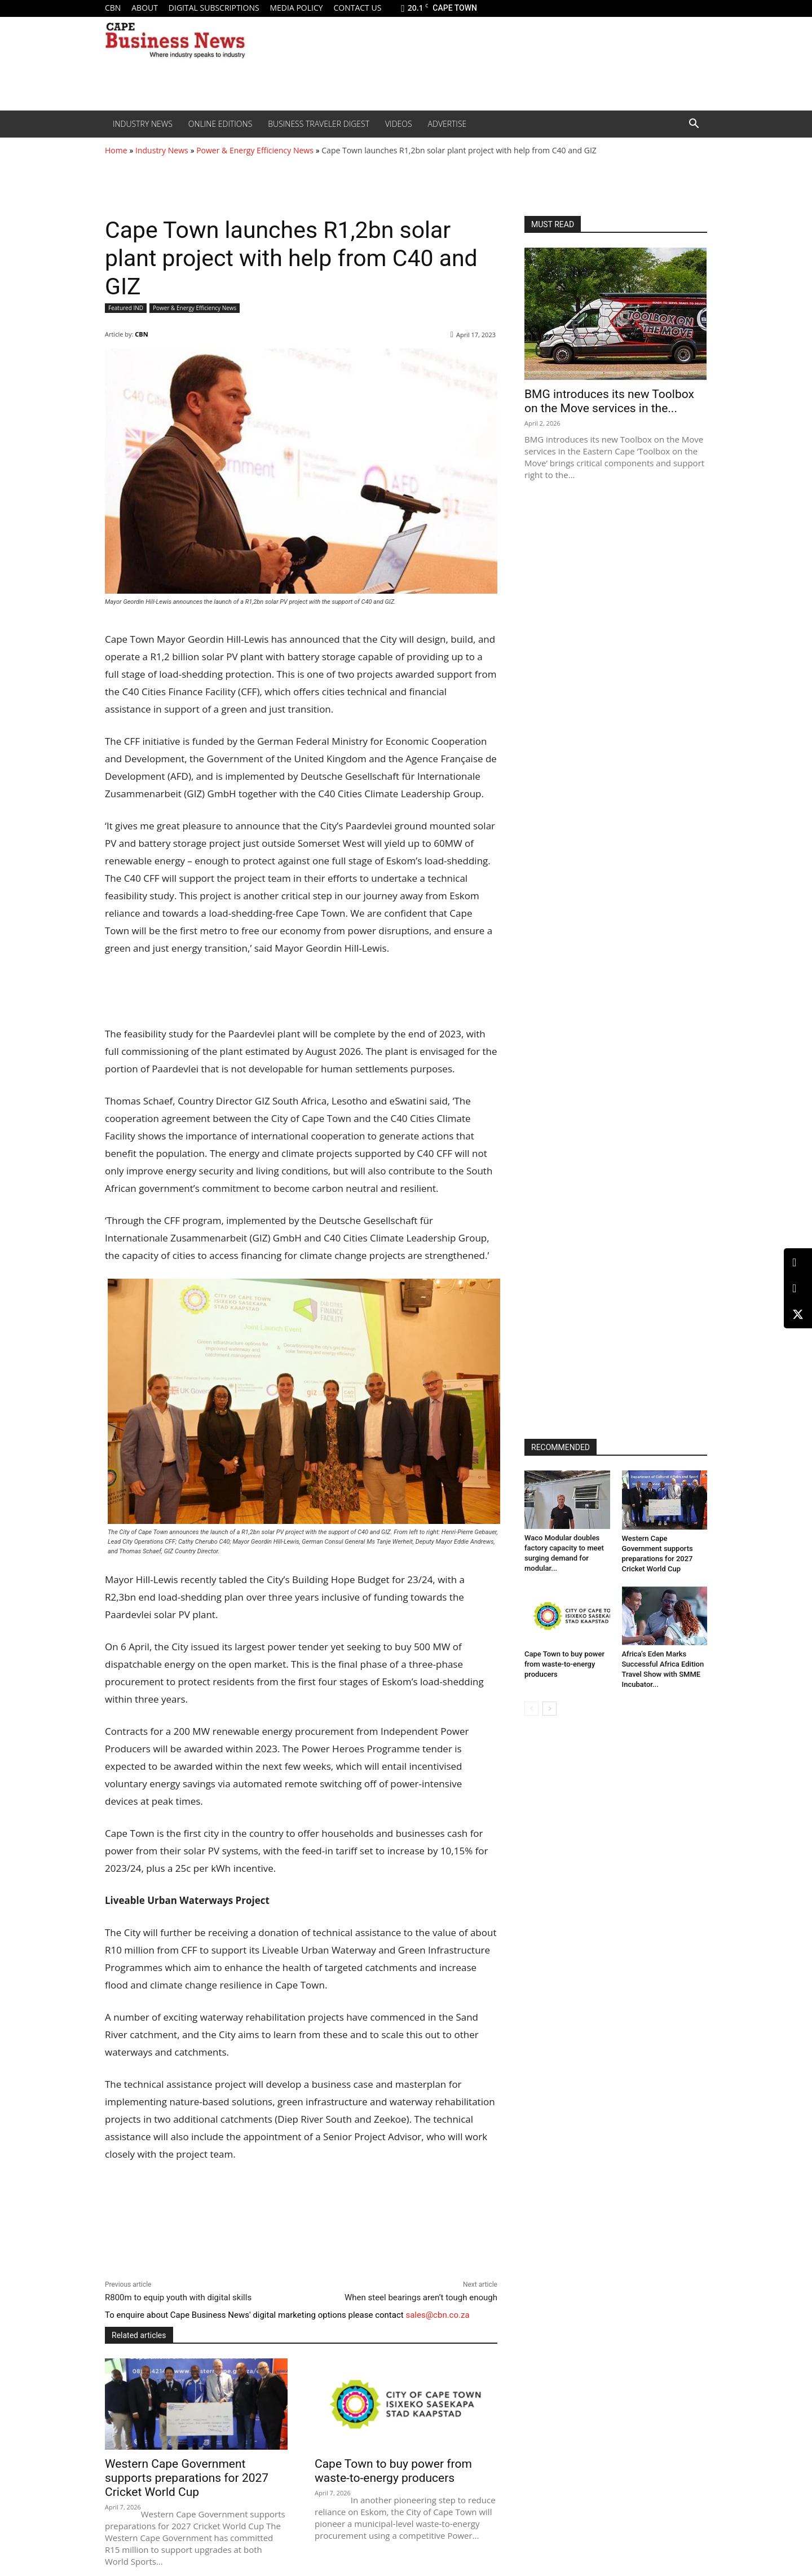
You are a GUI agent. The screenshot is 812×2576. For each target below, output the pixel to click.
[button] (693, 124)
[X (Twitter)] (797, 1314)
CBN (113, 7)
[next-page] (549, 1709)
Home (116, 150)
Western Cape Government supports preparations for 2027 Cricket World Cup (186, 2478)
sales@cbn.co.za (437, 2315)
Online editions (220, 123)
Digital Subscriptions (214, 7)
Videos (398, 123)
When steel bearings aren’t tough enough (421, 2297)
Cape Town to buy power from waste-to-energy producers (393, 2471)
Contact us (357, 7)
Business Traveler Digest (318, 123)
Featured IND (126, 308)
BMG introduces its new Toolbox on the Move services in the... (609, 401)
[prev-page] (531, 1709)
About (144, 7)
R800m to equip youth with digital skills (178, 2297)
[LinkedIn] (797, 1262)
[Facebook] (797, 1288)
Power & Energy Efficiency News (255, 150)
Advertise (447, 123)
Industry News (143, 123)
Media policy (296, 7)
